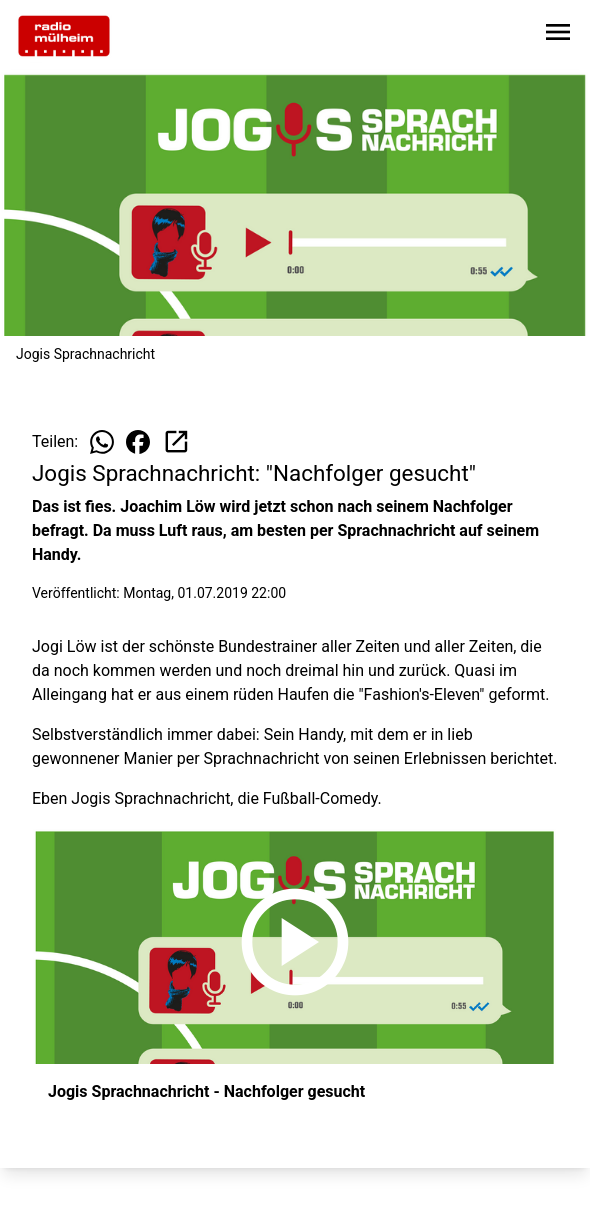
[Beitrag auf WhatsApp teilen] (102, 442)
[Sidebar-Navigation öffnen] (558, 35)
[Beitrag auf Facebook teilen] (138, 442)
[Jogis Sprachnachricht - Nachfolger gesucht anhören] (295, 945)
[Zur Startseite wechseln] (64, 36)
